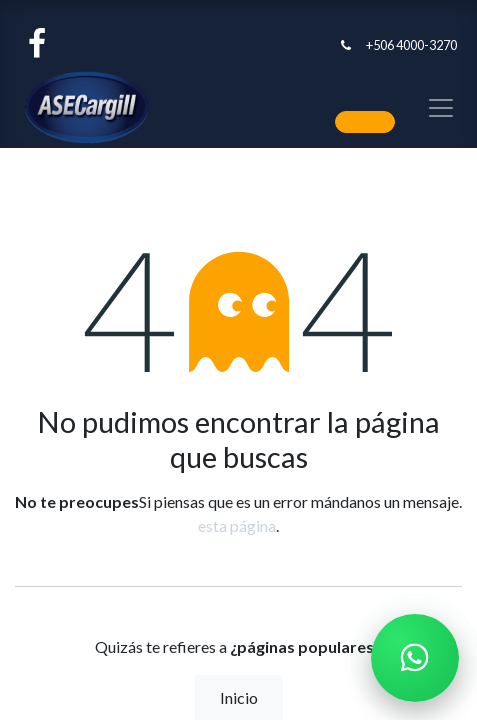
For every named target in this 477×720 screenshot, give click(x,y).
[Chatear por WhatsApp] (415, 658)
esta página (237, 525)
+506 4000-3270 (411, 45)
